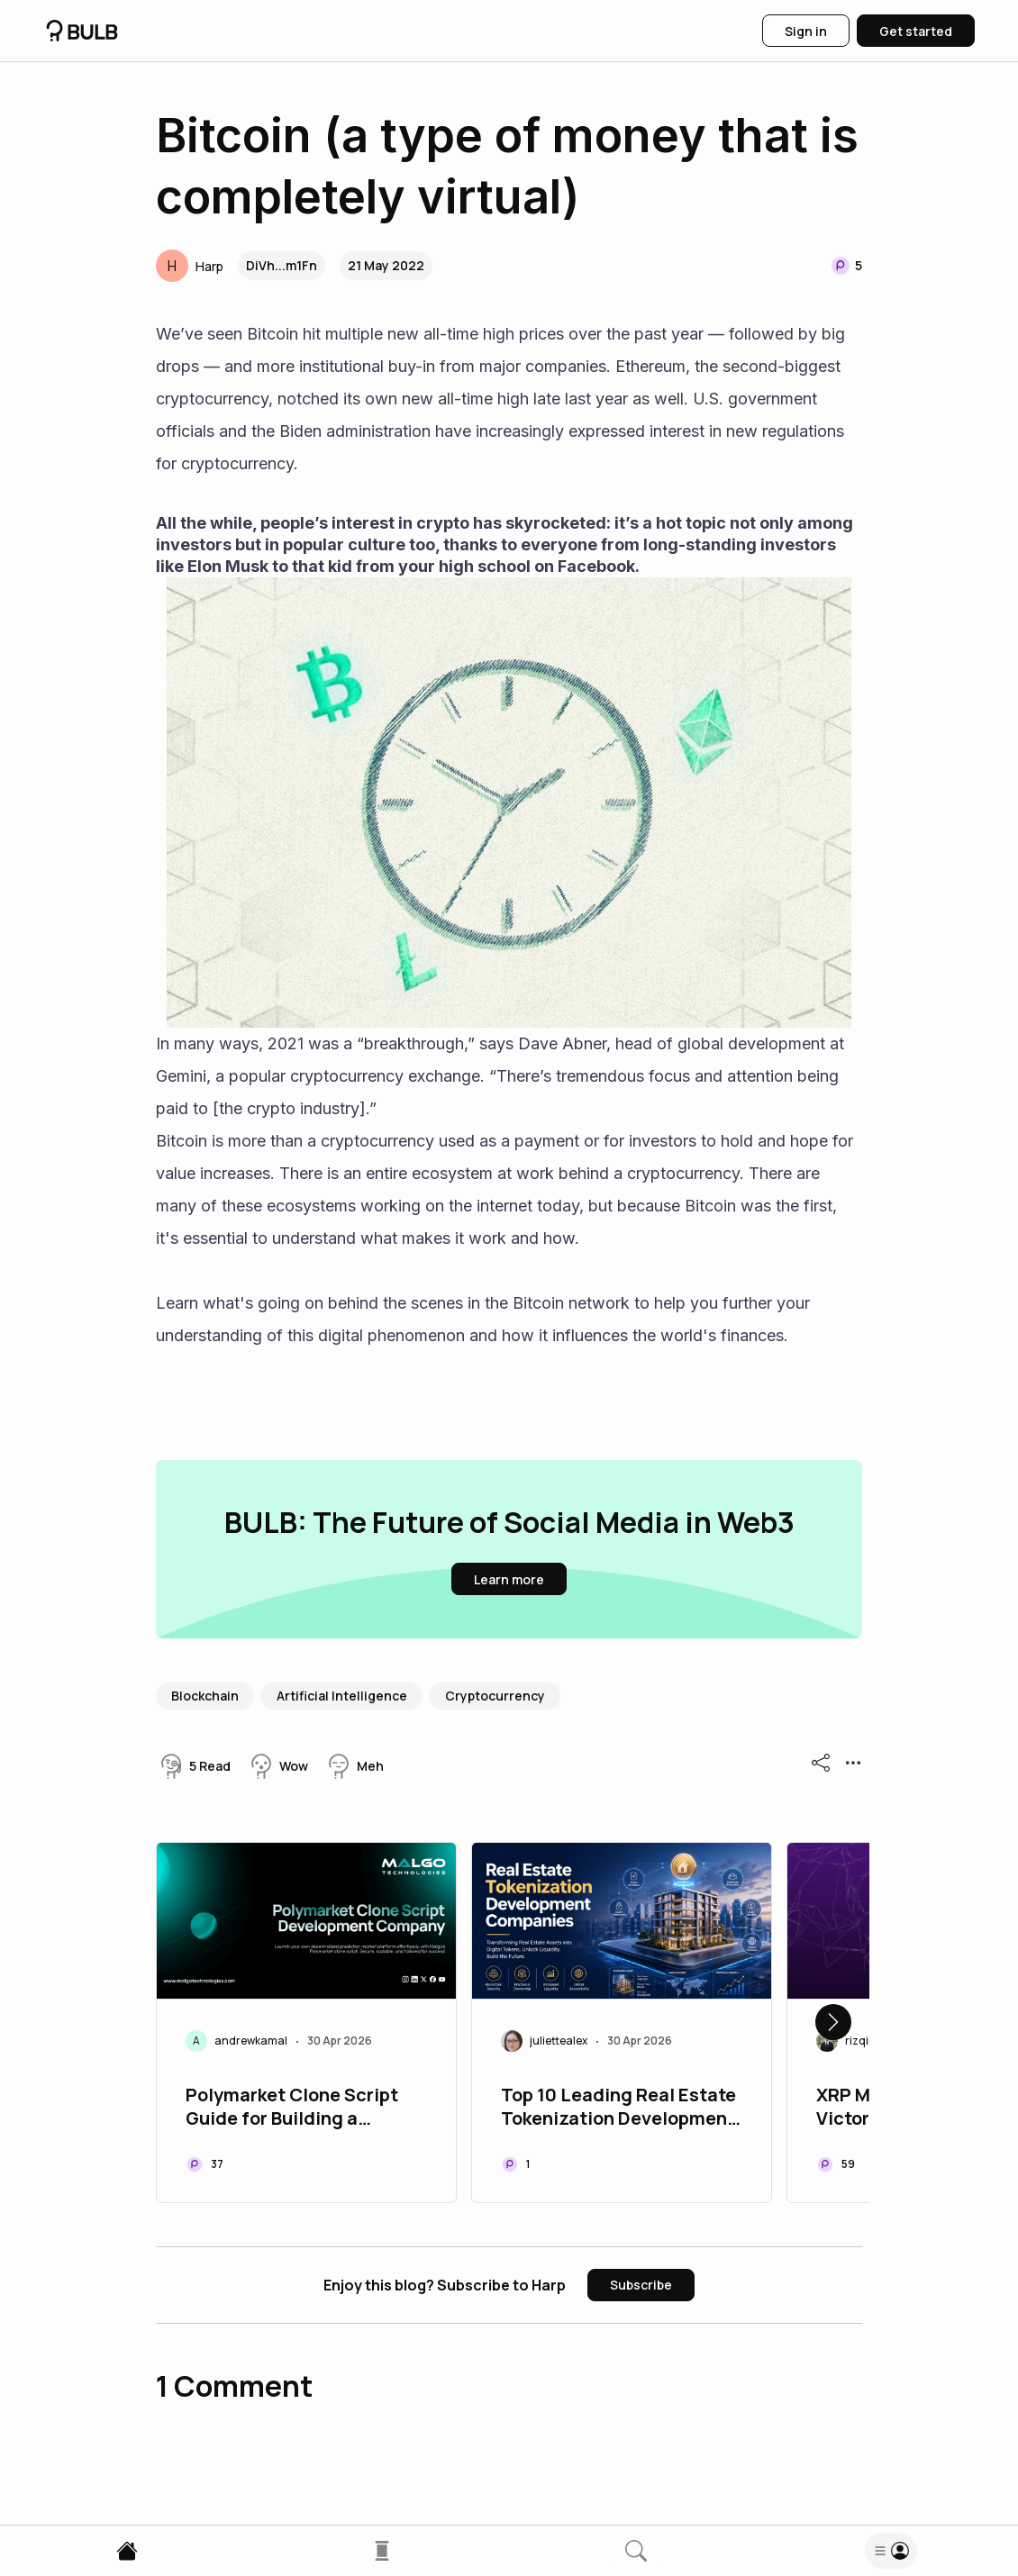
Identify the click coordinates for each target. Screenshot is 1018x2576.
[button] (189, 265)
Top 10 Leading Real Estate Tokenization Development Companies (618, 2108)
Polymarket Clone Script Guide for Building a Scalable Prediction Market (304, 2108)
